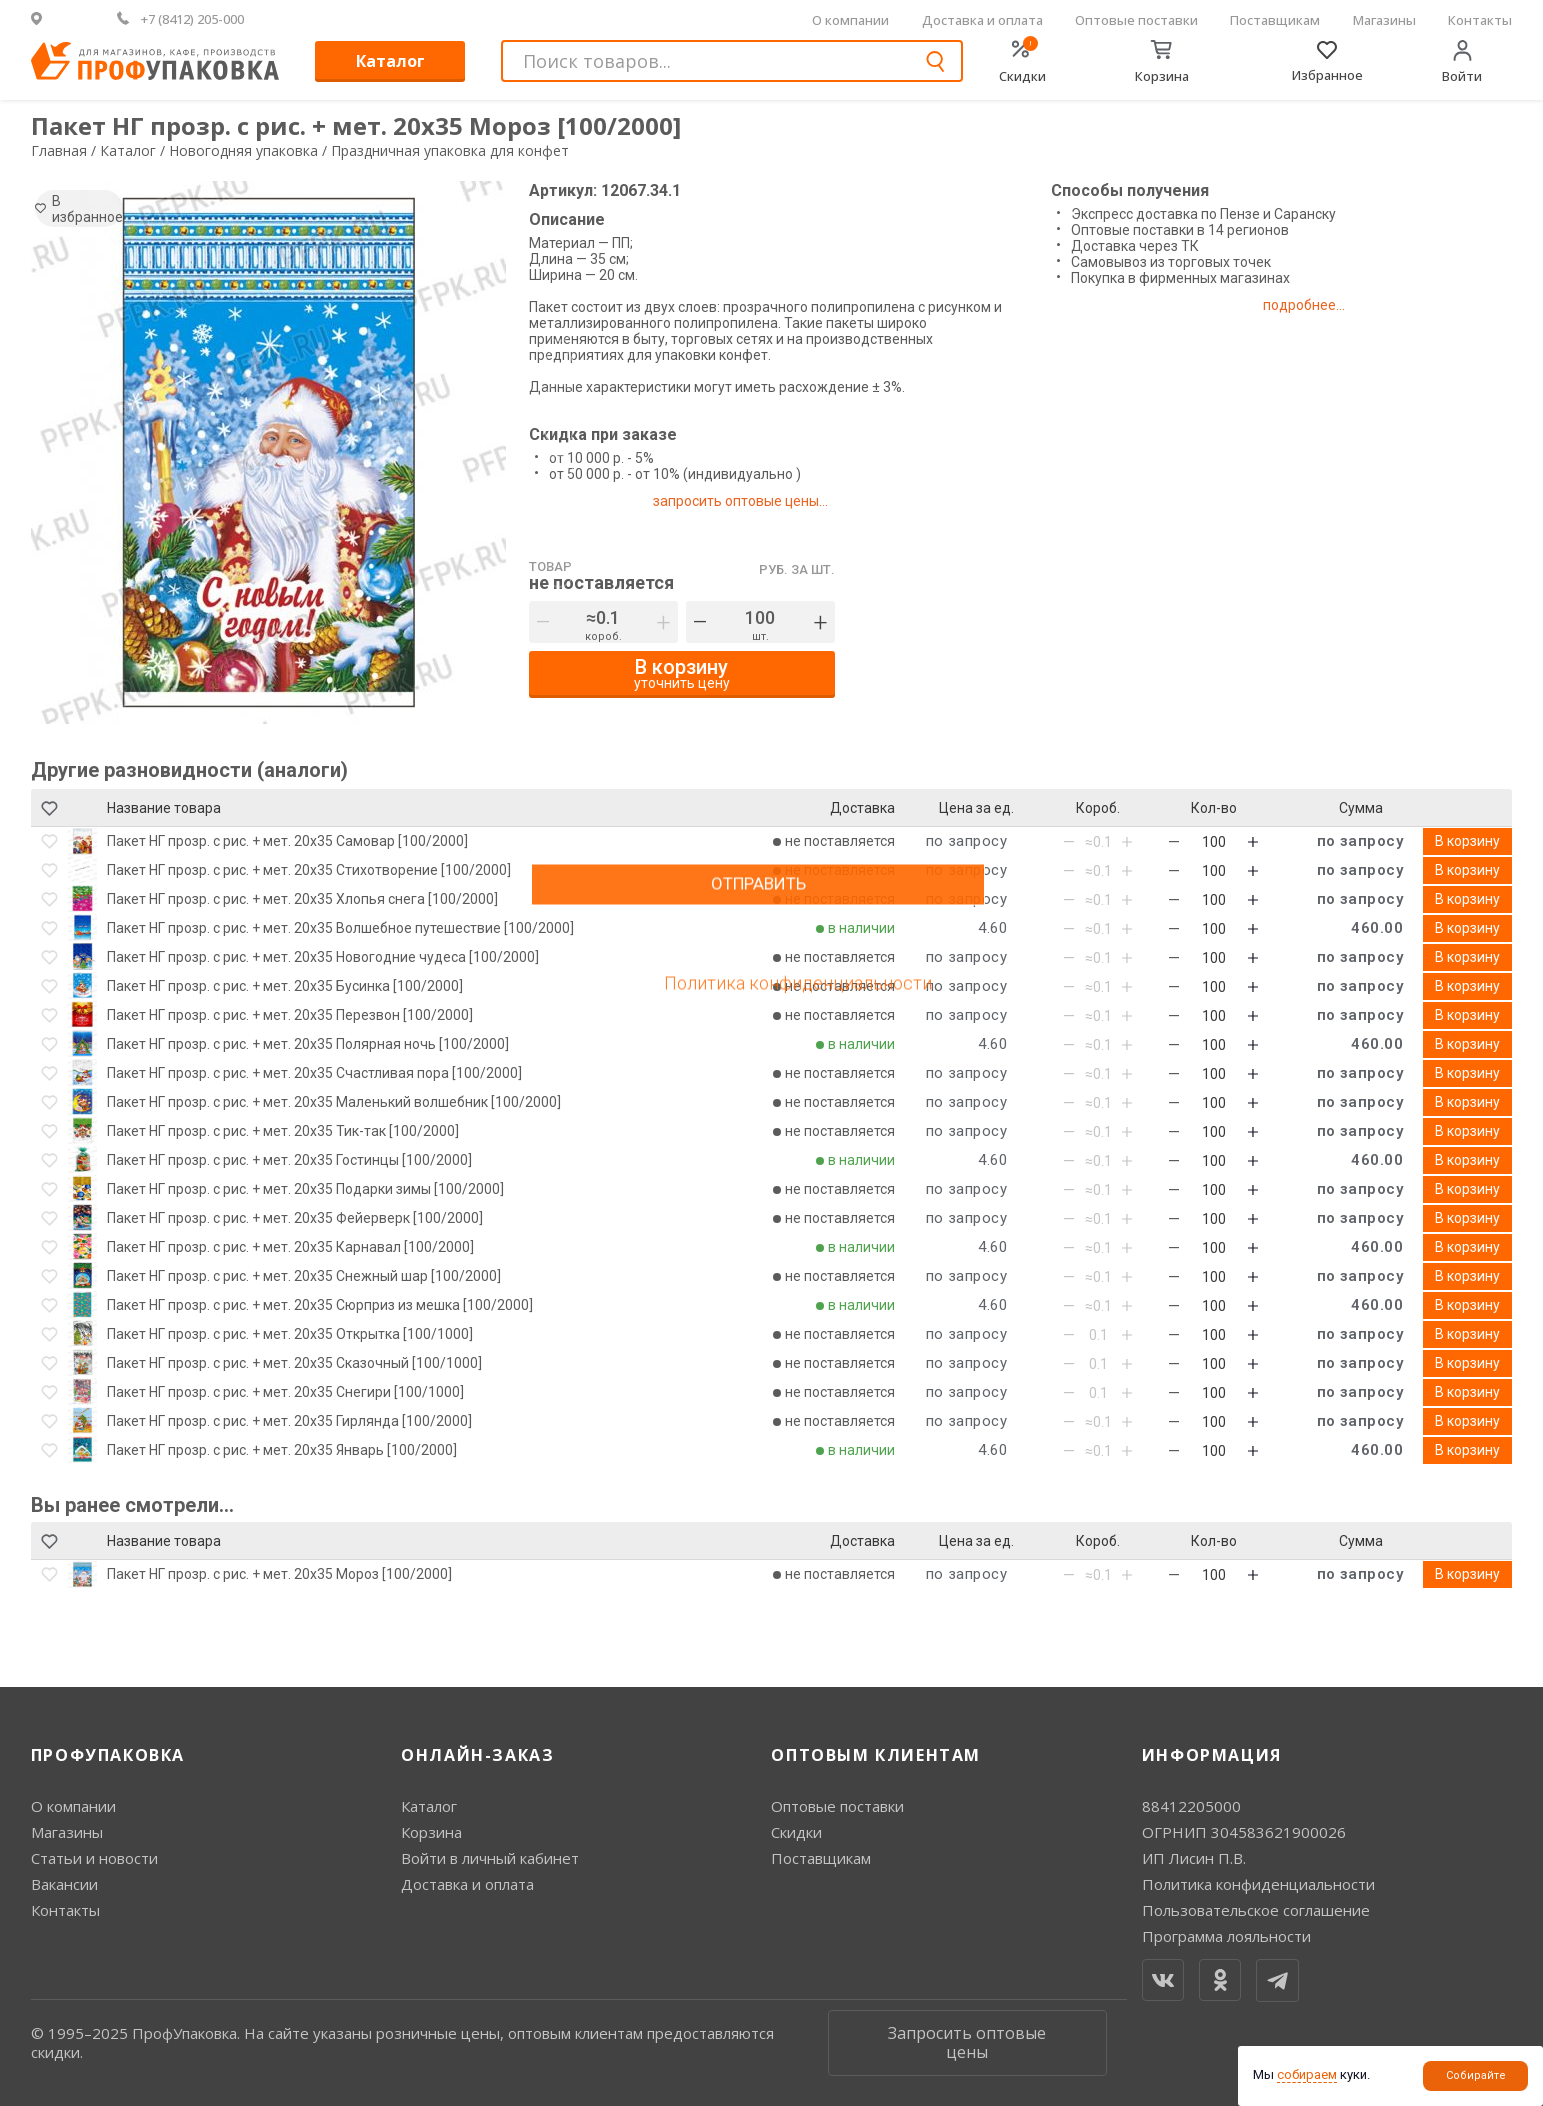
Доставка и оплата (982, 20)
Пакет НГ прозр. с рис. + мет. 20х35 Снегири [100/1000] (285, 1392)
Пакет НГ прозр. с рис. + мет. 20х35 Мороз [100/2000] (279, 1574)
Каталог (390, 61)
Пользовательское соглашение (1256, 1910)
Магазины (1384, 20)
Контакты (1480, 20)
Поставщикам (1275, 20)
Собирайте (1476, 2075)
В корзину (1467, 841)
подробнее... (1323, 305)
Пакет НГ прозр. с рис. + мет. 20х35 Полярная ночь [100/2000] (308, 1044)
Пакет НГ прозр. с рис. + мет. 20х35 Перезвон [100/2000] (290, 1015)
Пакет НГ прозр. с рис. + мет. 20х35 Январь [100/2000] (282, 1450)
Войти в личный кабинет (490, 1858)
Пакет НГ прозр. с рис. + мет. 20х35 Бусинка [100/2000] (285, 986)
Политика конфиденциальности (1258, 1884)
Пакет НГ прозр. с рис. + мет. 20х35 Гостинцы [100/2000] (289, 1160)
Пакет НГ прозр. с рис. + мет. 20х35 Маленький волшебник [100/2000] (334, 1102)
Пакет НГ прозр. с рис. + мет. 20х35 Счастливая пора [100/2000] (314, 1073)
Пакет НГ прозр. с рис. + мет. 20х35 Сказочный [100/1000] (294, 1363)
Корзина (431, 1832)
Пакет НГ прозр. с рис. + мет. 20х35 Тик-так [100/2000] (283, 1131)
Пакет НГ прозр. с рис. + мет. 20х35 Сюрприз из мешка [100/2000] (320, 1305)
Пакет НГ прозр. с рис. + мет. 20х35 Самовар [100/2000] (287, 841)
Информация (1212, 1755)
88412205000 (1191, 1806)
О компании (850, 20)
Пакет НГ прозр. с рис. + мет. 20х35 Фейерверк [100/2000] (295, 1218)
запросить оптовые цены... (748, 501)
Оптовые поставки (1136, 20)
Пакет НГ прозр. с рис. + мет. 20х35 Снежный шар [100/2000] (304, 1276)
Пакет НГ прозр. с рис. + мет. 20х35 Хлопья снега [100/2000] (302, 899)
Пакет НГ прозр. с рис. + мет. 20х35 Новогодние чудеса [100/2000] (323, 957)
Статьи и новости (94, 1858)
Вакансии (64, 1884)
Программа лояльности (1226, 1936)
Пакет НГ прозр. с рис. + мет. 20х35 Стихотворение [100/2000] (309, 870)
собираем (1307, 2074)
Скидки (796, 1832)
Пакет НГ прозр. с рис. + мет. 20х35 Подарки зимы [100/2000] (305, 1189)
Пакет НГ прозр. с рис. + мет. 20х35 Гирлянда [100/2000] (289, 1421)
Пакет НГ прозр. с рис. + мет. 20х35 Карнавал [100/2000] (290, 1247)
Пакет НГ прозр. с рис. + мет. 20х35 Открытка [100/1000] (290, 1334)
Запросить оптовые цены (967, 2042)
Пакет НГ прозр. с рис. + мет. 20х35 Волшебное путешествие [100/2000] (340, 928)
